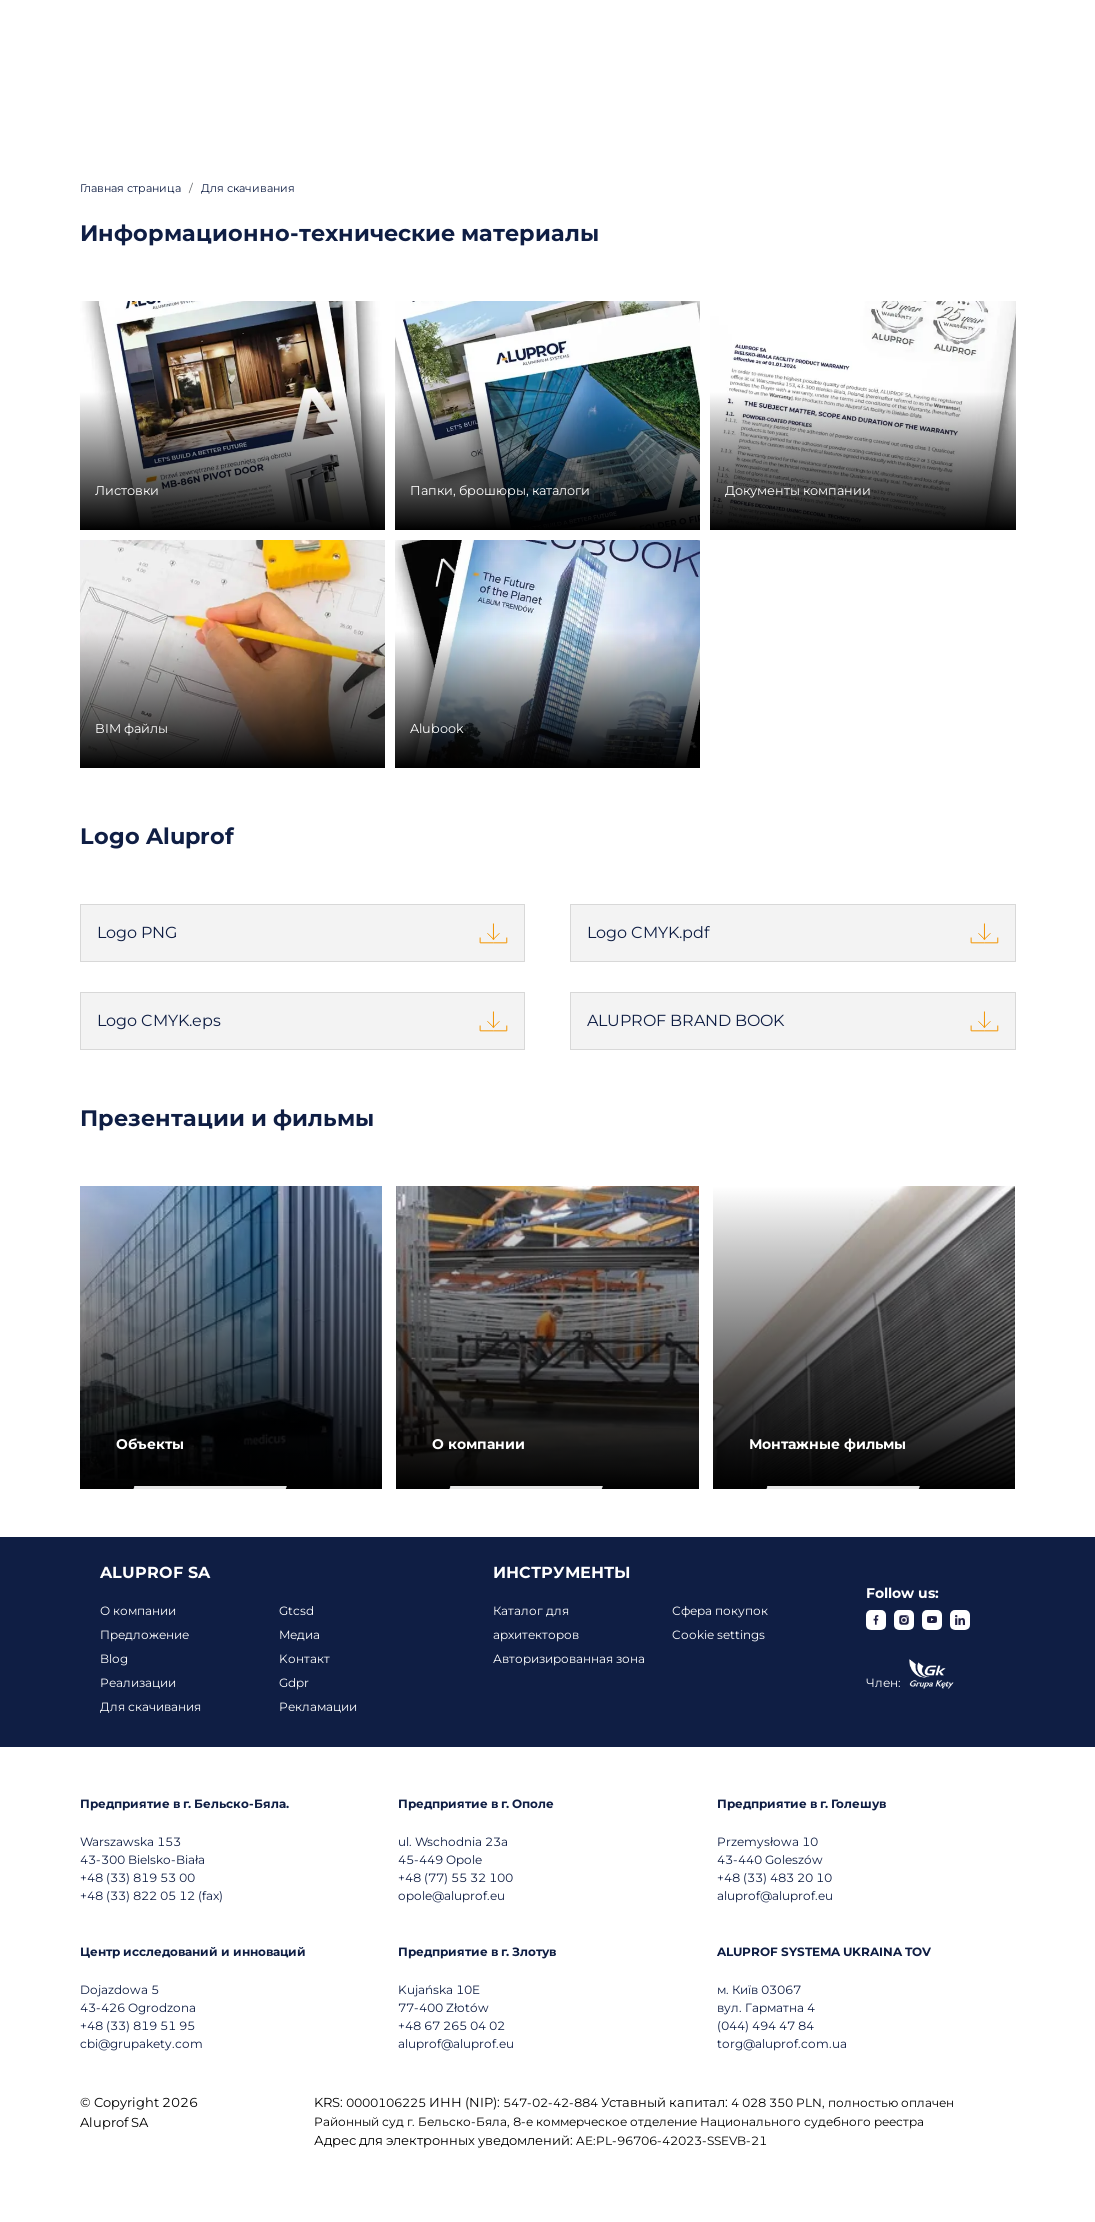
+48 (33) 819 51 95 (137, 2025)
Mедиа (299, 1634)
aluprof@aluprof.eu (775, 1895)
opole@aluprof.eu (451, 1895)
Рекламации (318, 1706)
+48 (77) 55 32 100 (455, 1877)
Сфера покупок (720, 1610)
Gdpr (294, 1682)
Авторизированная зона (569, 1658)
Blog (114, 1658)
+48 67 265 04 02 (451, 2025)
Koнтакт (304, 1658)
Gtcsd (296, 1610)
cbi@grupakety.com (141, 2043)
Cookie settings (718, 1634)
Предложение (144, 1634)
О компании (138, 1610)
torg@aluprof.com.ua (782, 2043)
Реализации (138, 1682)
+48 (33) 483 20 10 (774, 1877)
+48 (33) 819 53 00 (137, 1877)
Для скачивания (150, 1706)
